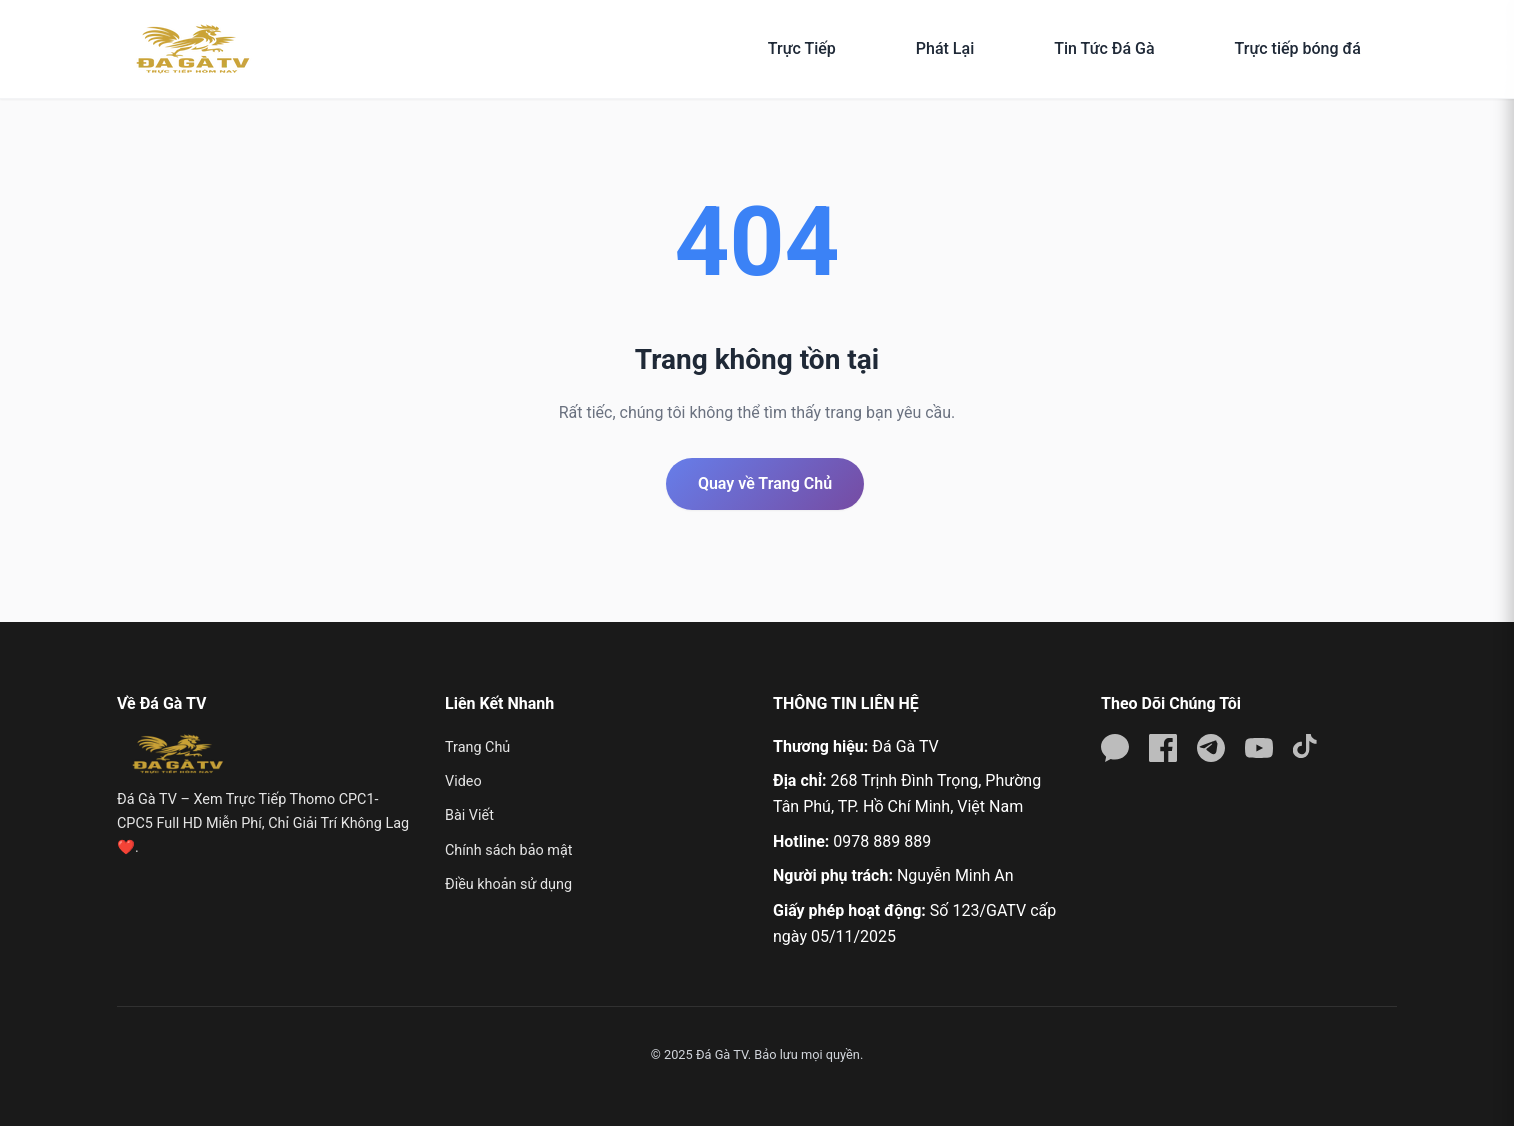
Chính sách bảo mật (508, 850)
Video (463, 781)
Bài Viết (469, 815)
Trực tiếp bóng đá (1298, 48)
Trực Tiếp (802, 48)
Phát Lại (945, 48)
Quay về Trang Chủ (765, 483)
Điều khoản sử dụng (508, 884)
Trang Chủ (477, 747)
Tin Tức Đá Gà (1104, 48)
